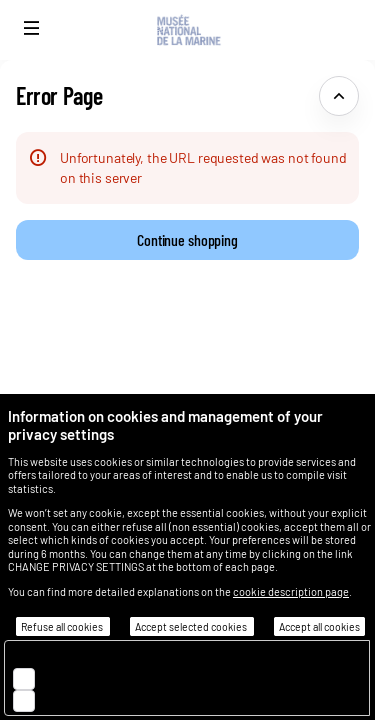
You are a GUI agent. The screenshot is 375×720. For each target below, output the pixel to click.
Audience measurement (118, 677)
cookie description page (291, 591)
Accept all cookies (319, 626)
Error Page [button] (59, 95)
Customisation (92, 699)
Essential (74, 655)
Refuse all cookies (63, 626)
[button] (32, 28)
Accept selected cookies (192, 626)
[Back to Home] (187, 30)
